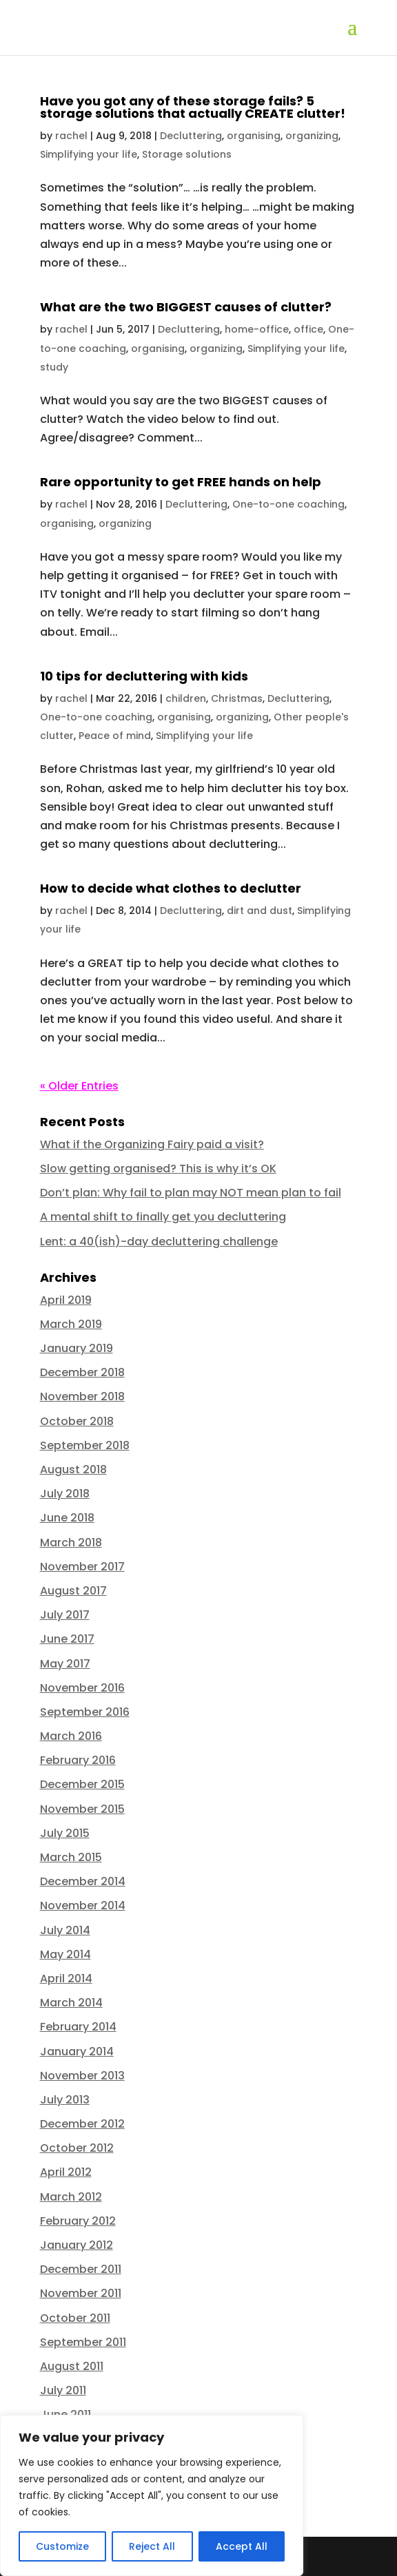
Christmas (237, 698)
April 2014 (66, 1978)
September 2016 (85, 1712)
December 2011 (80, 2269)
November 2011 (80, 2293)
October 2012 (77, 2148)
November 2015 (82, 1809)
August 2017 (73, 1591)
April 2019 (66, 1300)
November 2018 (82, 1396)
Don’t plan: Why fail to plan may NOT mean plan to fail (190, 1193)
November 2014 (82, 1905)
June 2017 (67, 1639)
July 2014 (65, 1930)
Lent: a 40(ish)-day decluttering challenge (159, 1241)
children (185, 698)
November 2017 (82, 1567)
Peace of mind (115, 735)
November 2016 (82, 1688)
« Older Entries (79, 1086)
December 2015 (82, 1784)
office (308, 329)
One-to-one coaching (288, 504)
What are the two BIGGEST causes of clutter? (186, 306)
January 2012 (76, 2245)
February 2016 (78, 1760)
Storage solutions (187, 154)
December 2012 (82, 2124)
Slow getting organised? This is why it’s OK (158, 1168)
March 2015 (71, 1857)
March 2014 (71, 2003)
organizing (311, 136)
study (54, 367)
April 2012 (66, 2172)
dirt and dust (259, 910)
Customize (62, 2546)
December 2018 (82, 1372)
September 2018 (85, 1445)
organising (254, 136)
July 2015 (65, 1833)
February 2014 (78, 2027)
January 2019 (76, 1348)
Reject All (152, 2546)
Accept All (241, 2546)
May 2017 (65, 1664)
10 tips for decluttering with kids (144, 676)
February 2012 (78, 2221)
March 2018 (71, 1542)
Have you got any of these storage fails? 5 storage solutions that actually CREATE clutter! (192, 107)
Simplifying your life (88, 154)
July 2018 (65, 1494)
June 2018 (67, 1518)
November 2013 (82, 2076)
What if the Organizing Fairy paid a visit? (152, 1144)
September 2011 (83, 2342)
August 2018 (73, 1469)
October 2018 (77, 1421)
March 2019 (71, 1324)
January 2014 (77, 2051)
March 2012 (71, 2197)
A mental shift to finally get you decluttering (163, 1217)
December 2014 (82, 1881)
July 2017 (65, 1615)
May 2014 (65, 1954)
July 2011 (63, 2390)
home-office (257, 329)
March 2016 (71, 1736)
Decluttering (191, 136)
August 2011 (71, 2366)
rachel (71, 136)
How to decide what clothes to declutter (170, 888)
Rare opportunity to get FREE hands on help (180, 481)
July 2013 (65, 2100)
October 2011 (75, 2318)
